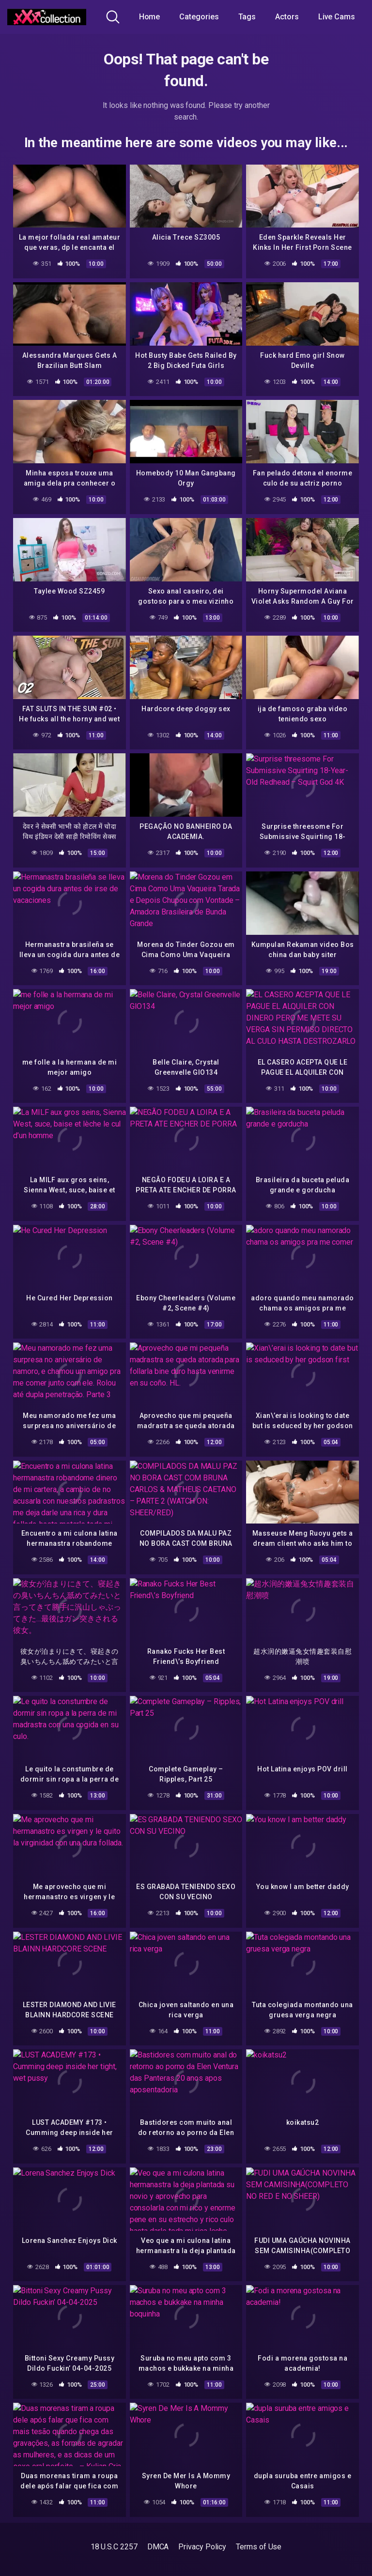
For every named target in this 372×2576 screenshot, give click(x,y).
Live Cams (336, 16)
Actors (287, 16)
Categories (198, 16)
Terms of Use (258, 2546)
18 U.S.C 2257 (114, 2546)
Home (149, 16)
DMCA (158, 2546)
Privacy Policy (202, 2546)
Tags (247, 16)
